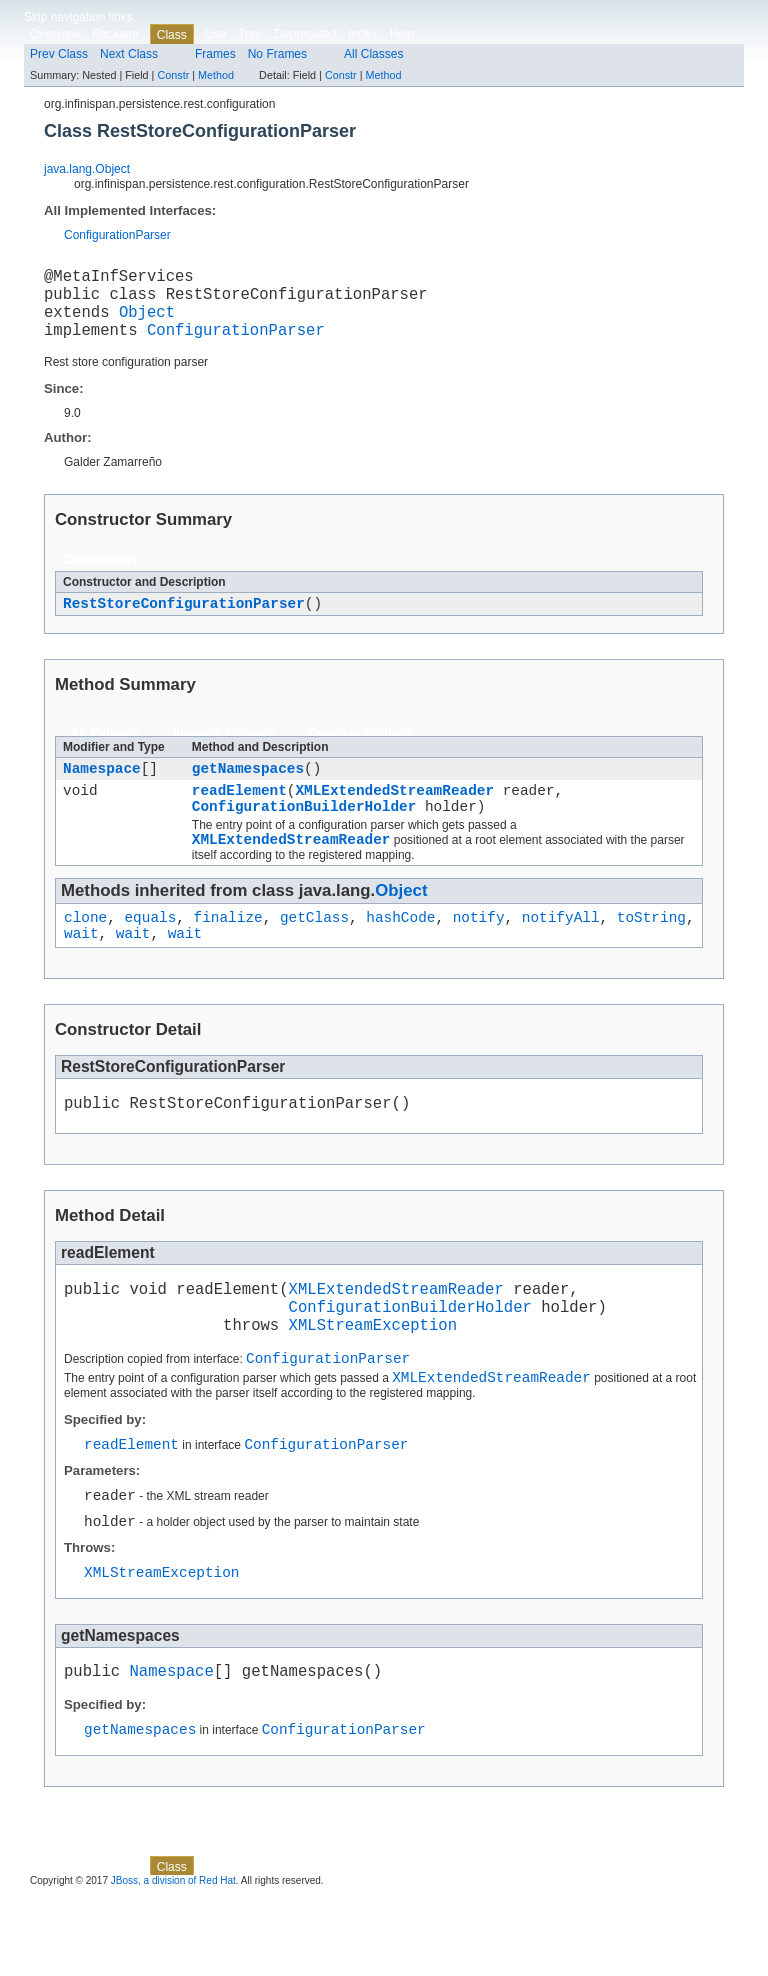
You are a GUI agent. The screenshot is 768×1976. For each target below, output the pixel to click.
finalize (228, 950)
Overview (55, 34)
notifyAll (561, 950)
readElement (239, 814)
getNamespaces (248, 789)
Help (402, 34)
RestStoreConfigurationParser (184, 621)
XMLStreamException (373, 1377)
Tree (250, 34)
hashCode (400, 950)
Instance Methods (223, 752)
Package (115, 34)
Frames (215, 54)
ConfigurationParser (117, 235)
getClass (314, 950)
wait (81, 969)
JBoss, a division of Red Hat (173, 1958)
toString (651, 950)
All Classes (373, 54)
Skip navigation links (78, 17)
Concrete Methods (360, 752)
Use (215, 34)
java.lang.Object (87, 169)
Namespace (102, 789)
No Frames (277, 54)
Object (147, 323)
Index (362, 34)
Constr (173, 75)
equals (150, 950)
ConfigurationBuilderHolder (304, 833)
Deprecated (305, 34)
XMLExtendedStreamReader (394, 814)
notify (479, 950)
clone (85, 950)
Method (216, 75)
